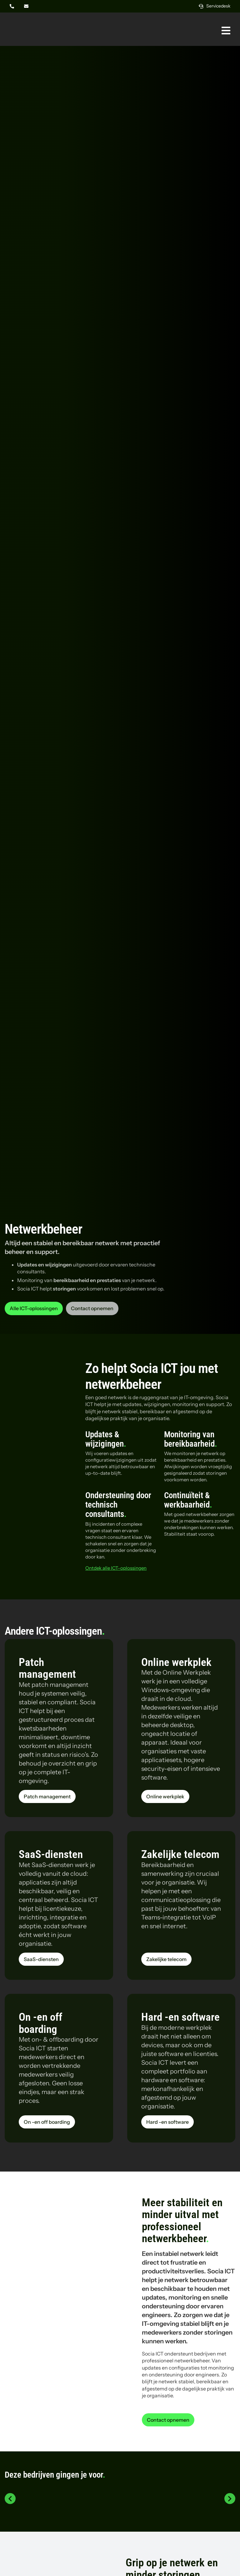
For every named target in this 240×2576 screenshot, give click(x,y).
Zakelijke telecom (180, 1854)
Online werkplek (176, 1662)
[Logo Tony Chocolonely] (120, 2488)
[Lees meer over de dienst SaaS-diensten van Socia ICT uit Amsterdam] (41, 1959)
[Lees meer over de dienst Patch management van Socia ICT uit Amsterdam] (47, 1796)
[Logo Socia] (28, 21)
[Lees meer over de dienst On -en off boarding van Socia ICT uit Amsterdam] (47, 2121)
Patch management (47, 1668)
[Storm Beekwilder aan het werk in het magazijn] (59, 2277)
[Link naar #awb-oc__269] (226, 31)
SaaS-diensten (51, 1854)
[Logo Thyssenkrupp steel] (193, 2496)
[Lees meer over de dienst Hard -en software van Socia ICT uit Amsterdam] (167, 2121)
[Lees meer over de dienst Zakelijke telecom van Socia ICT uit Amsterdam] (166, 1959)
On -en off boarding (40, 2023)
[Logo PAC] (47, 2496)
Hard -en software (180, 2017)
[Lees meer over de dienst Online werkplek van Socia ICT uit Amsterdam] (165, 1796)
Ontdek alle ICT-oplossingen (116, 1568)
